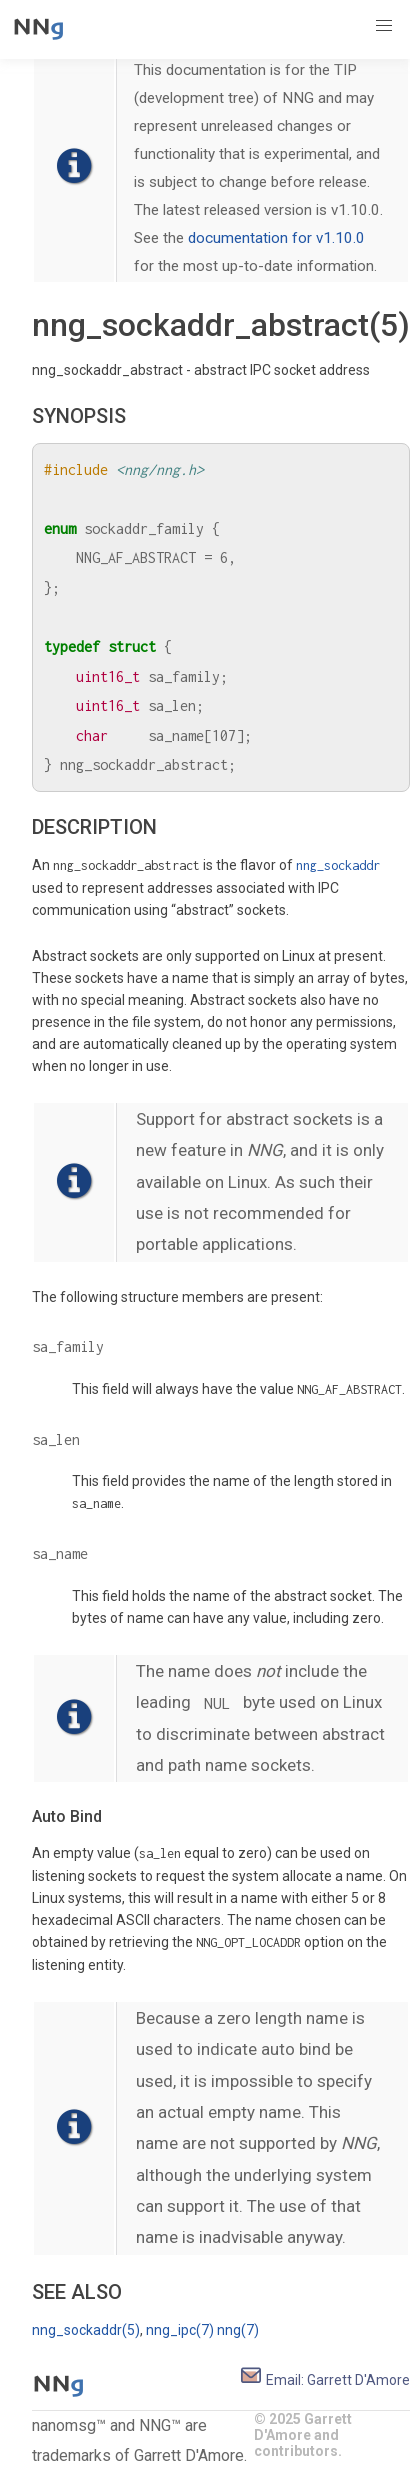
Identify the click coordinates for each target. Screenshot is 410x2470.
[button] (384, 26)
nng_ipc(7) (180, 2330)
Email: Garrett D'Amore (324, 2380)
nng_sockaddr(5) (86, 2330)
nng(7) (238, 2330)
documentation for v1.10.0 (276, 238)
